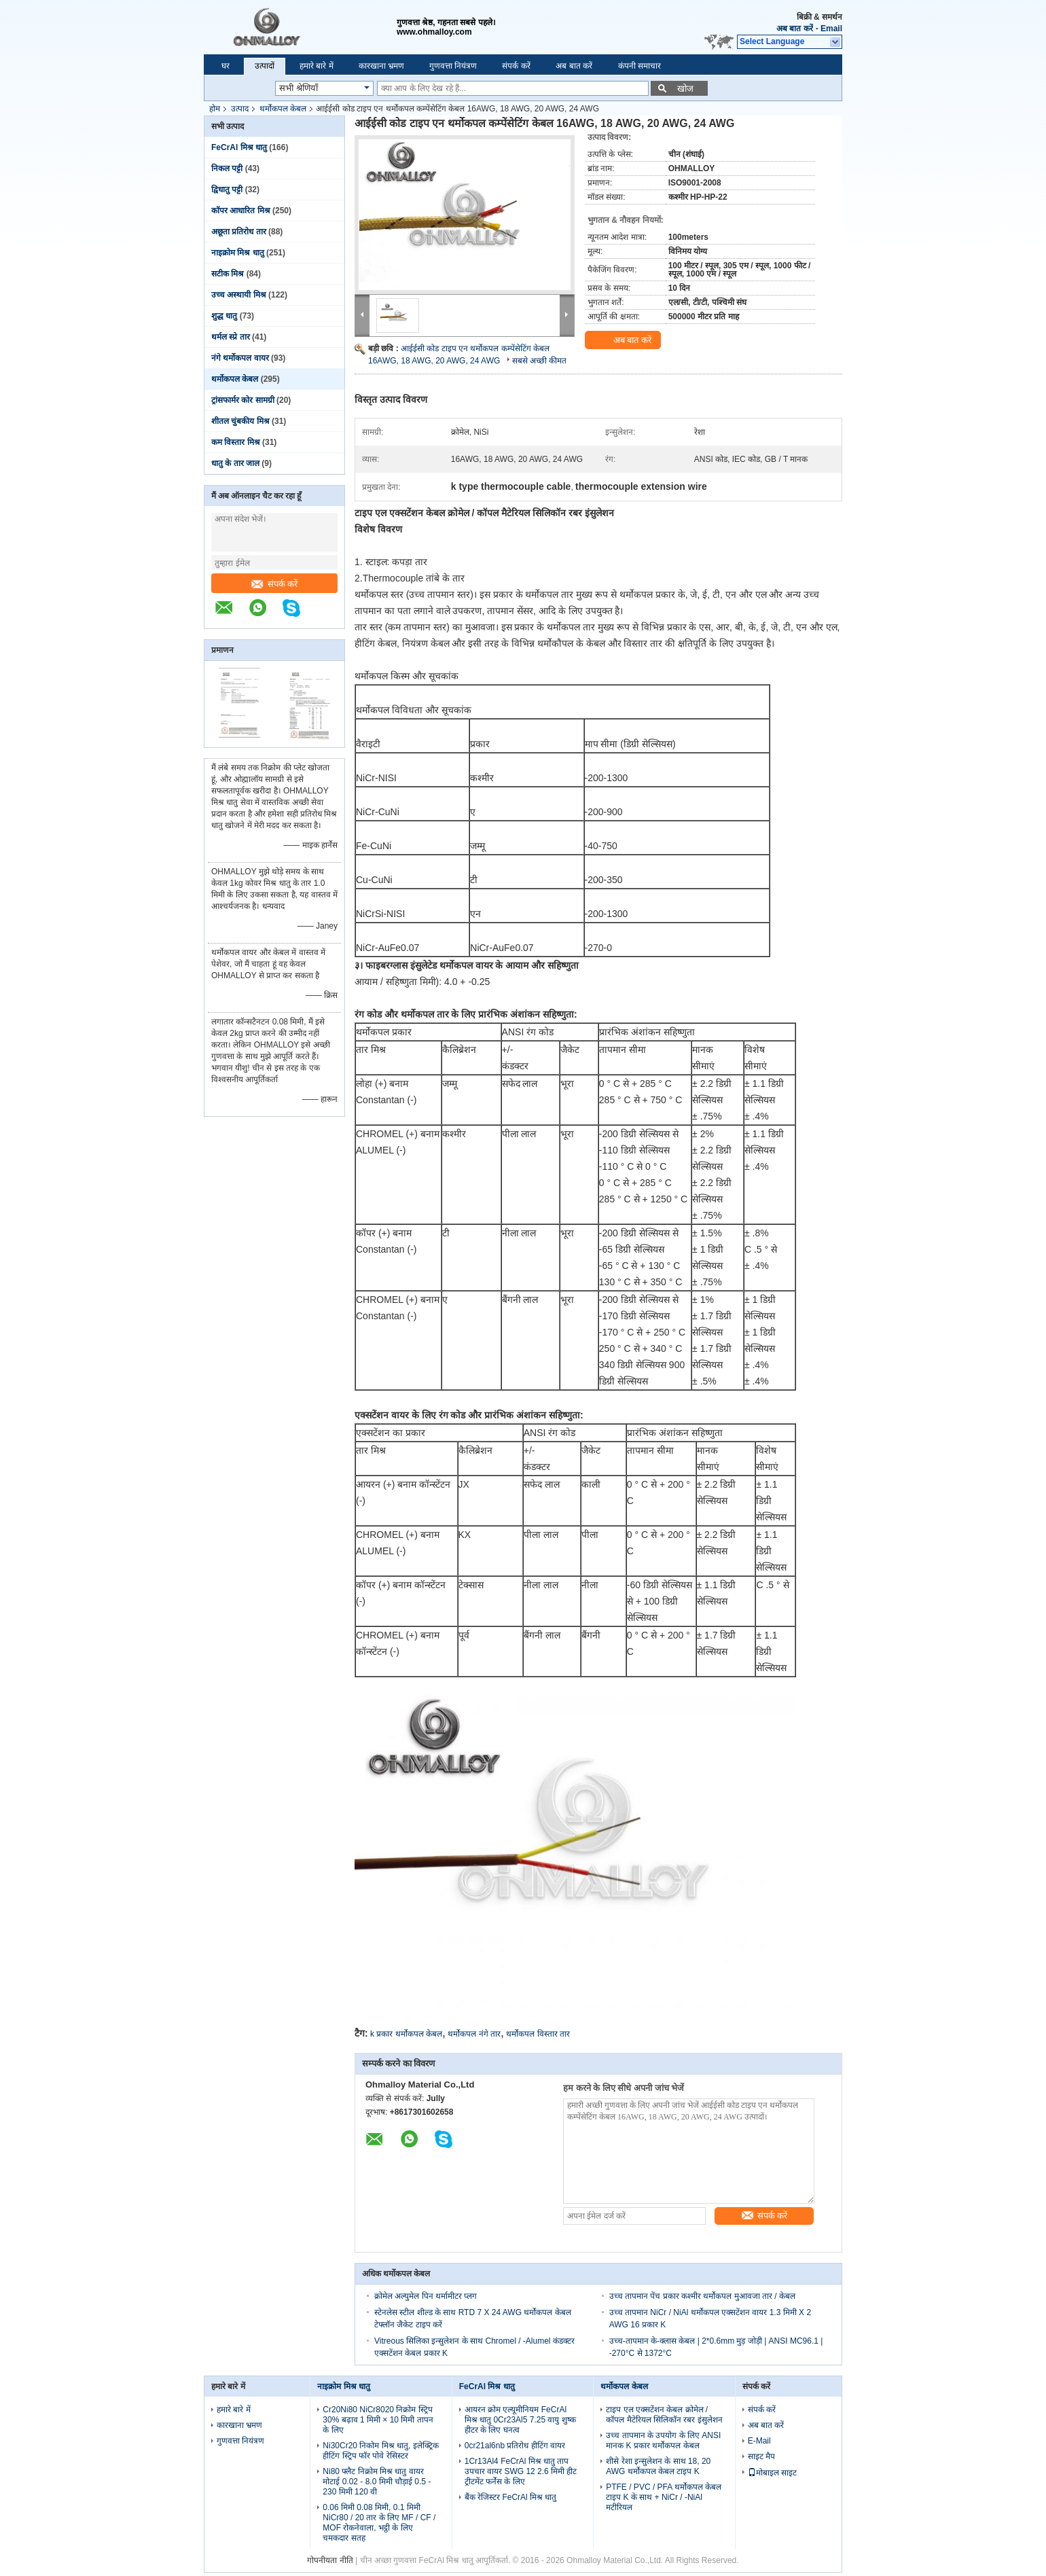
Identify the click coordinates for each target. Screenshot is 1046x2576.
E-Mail (759, 2441)
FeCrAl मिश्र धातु (239, 147)
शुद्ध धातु (224, 316)
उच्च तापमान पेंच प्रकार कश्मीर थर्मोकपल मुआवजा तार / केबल (702, 2296)
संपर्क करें (516, 66)
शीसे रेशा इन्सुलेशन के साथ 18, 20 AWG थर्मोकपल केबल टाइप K (658, 2466)
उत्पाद (240, 108)
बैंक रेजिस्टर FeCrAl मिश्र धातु (511, 2497)
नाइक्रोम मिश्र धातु (237, 252)
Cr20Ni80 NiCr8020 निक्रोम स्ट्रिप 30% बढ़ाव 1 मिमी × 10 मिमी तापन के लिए (378, 2420)
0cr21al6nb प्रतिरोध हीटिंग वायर (515, 2445)
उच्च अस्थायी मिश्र (238, 295)
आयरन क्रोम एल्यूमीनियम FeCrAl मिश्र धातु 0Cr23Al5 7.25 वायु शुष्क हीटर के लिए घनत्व (520, 2420)
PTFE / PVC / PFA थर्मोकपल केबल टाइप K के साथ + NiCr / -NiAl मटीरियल (663, 2497)
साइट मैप (761, 2456)
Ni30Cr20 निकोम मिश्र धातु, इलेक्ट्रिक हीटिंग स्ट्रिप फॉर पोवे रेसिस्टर (380, 2451)
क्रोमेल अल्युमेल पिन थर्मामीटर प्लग (425, 2296)
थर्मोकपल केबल (282, 108)
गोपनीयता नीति (330, 2560)
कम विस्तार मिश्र (235, 442)
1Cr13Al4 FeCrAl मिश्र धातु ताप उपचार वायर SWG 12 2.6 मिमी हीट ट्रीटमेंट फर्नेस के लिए (521, 2471)
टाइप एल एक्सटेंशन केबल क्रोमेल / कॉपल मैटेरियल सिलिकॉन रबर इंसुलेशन (664, 2415)
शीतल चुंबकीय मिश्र (240, 421)
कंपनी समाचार (639, 66)
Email (831, 28)
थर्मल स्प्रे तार (230, 337)
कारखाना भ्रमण (381, 66)
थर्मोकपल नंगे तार (474, 2034)
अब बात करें (794, 28)
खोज (685, 89)
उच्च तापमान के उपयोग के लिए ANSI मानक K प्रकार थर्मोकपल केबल (663, 2440)
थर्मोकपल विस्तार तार (538, 2034)
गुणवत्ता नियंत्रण (453, 66)
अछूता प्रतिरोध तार (238, 231)
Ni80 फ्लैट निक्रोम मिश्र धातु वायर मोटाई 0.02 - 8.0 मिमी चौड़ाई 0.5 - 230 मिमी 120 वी (377, 2482)
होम (214, 108)
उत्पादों (264, 66)
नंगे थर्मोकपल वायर (240, 358)
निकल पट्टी (226, 168)
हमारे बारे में (316, 66)
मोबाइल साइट (772, 2472)
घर (225, 66)
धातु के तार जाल (235, 463)
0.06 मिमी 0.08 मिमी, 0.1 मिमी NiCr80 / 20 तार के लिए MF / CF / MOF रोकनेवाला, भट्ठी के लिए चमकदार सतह (379, 2523)
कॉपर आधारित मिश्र (240, 210)
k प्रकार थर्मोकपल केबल (406, 2034)
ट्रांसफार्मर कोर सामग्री (242, 400)
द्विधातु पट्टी (226, 189)
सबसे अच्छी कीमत (539, 360)
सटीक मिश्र (227, 274)
